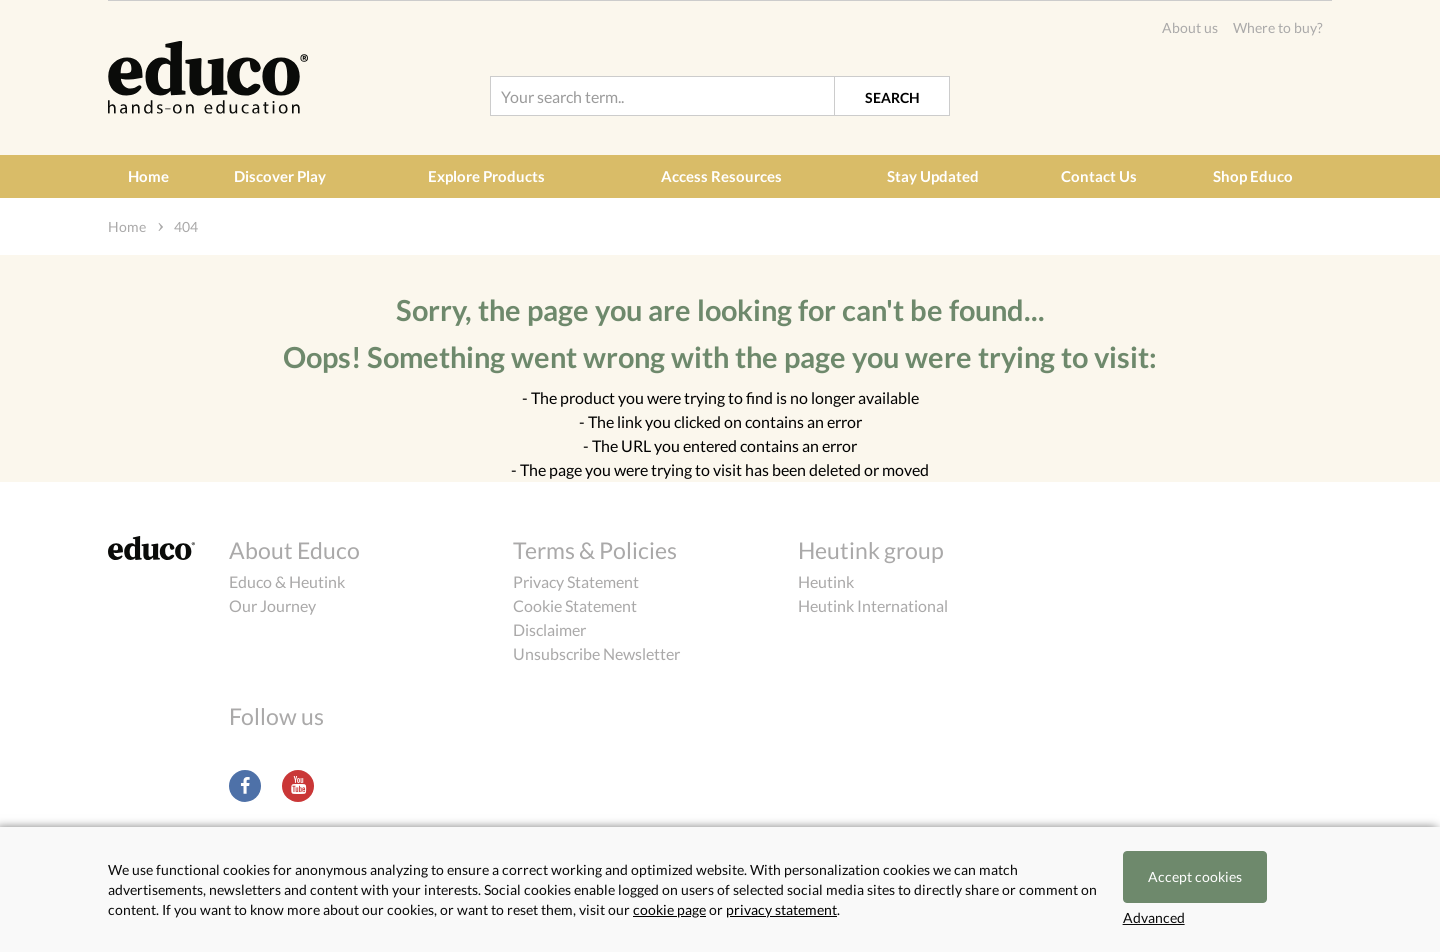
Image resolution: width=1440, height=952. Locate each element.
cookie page (669, 909)
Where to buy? (1278, 27)
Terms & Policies (595, 550)
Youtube (298, 786)
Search (892, 97)
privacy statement (781, 909)
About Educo (294, 550)
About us (1190, 27)
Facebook (245, 786)
